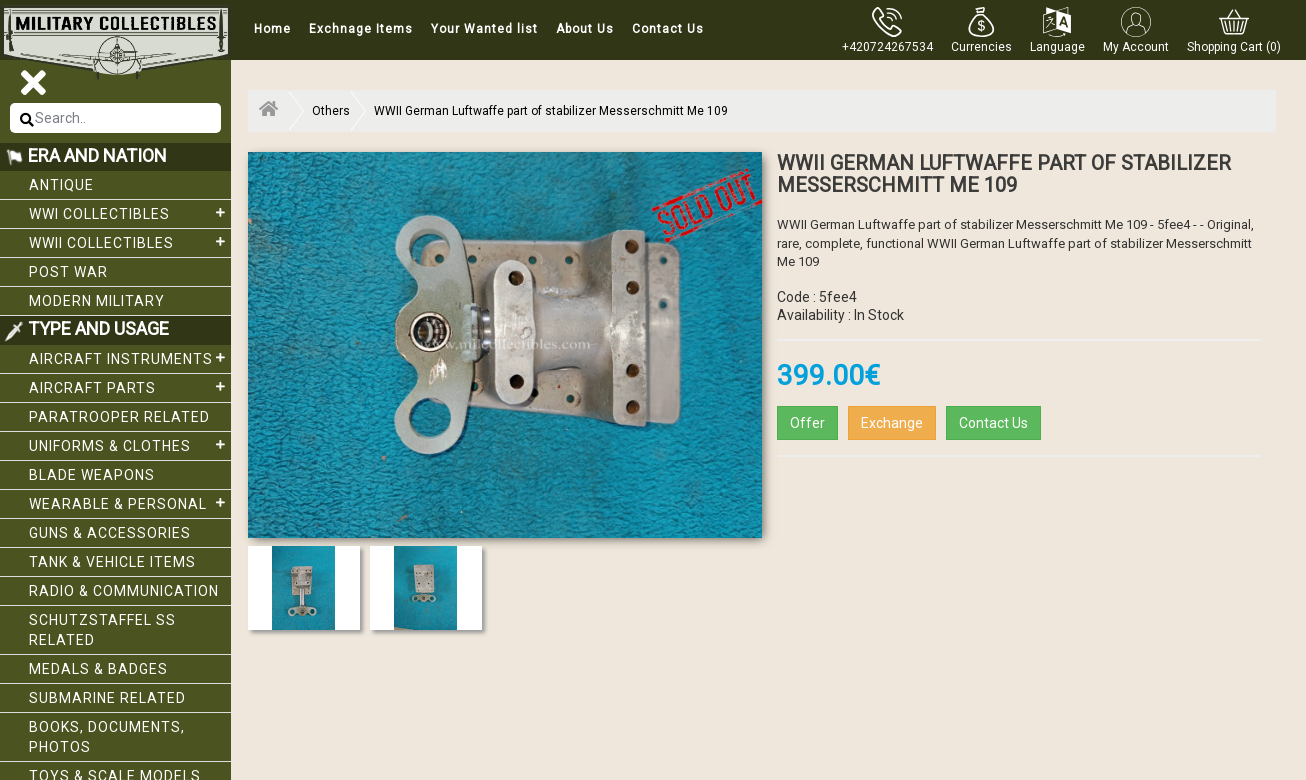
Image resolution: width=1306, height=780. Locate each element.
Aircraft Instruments (130, 358)
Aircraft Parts (130, 387)
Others (331, 111)
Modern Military (97, 301)
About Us (585, 29)
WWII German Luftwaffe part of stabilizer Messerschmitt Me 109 (551, 111)
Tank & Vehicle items (112, 562)
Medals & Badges (98, 669)
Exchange (892, 423)
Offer (807, 423)
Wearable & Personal (130, 503)
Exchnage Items (361, 29)
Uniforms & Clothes (130, 445)
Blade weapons (92, 475)
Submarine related (107, 698)
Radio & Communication (124, 591)
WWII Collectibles (130, 242)
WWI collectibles (130, 213)
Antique (61, 185)
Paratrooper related (119, 417)
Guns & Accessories (110, 533)
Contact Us (668, 29)
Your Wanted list (484, 29)
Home (272, 29)
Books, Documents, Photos (107, 737)
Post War (68, 272)
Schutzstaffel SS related (102, 630)
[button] (981, 30)
